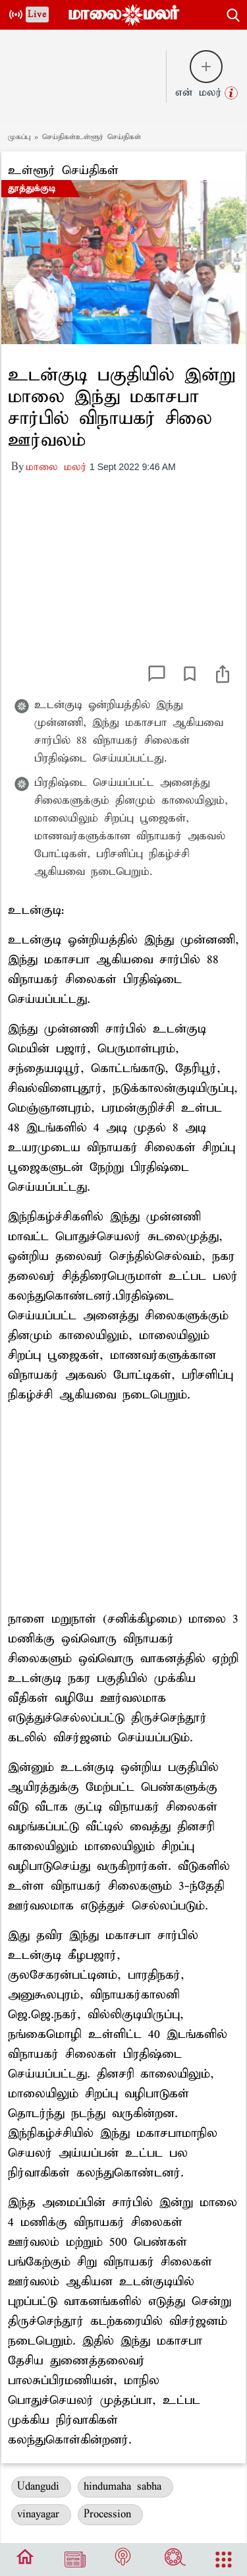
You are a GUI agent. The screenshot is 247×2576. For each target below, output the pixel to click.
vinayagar (41, 2514)
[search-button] (233, 12)
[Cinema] (175, 2559)
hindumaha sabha (125, 2486)
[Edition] (75, 2559)
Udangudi (41, 2486)
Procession (110, 2514)
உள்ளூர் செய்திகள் (63, 170)
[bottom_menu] (25, 2559)
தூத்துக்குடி (31, 189)
